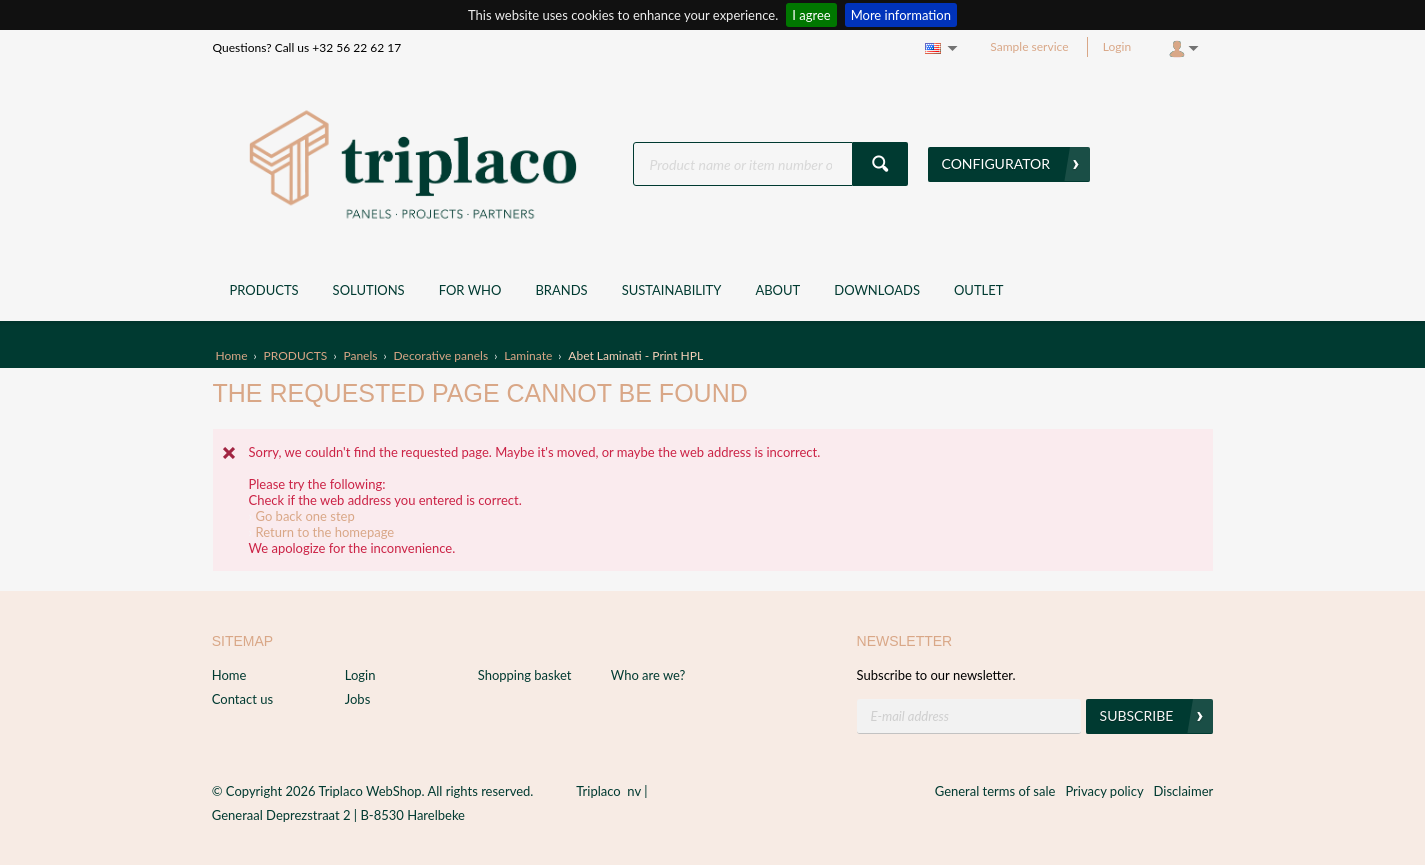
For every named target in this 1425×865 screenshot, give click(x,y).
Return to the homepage (325, 532)
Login (1117, 46)
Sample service (1029, 46)
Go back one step (305, 516)
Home (232, 355)
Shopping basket (525, 675)
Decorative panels (441, 355)
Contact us (242, 699)
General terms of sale (995, 791)
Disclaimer (1184, 791)
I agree (811, 15)
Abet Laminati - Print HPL (635, 355)
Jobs (358, 699)
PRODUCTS (296, 355)
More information (901, 15)
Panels (360, 355)
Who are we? (648, 675)
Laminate (528, 355)
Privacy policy (1104, 791)
